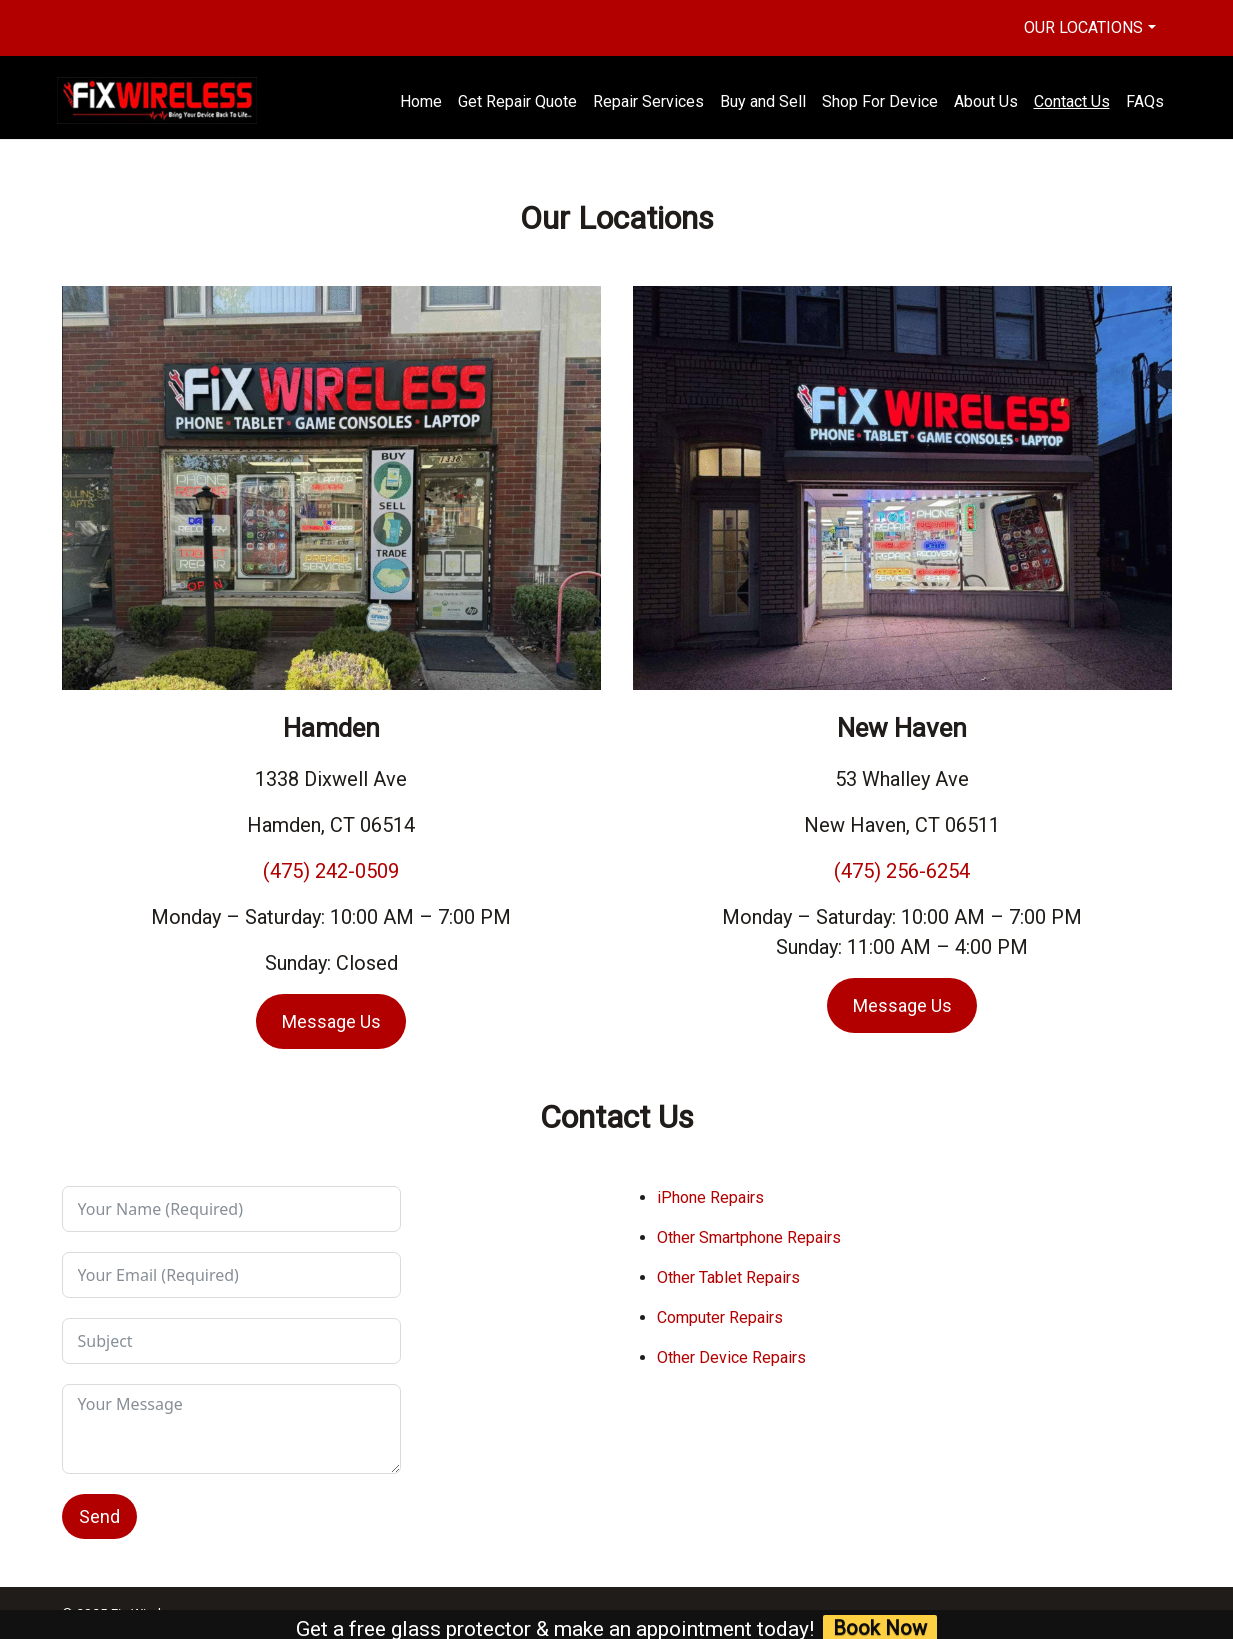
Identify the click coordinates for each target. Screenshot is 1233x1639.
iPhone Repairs (710, 1197)
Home (421, 101)
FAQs (1145, 101)
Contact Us (1072, 101)
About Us (986, 101)
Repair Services (648, 101)
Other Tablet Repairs (728, 1277)
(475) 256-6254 (902, 871)
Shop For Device (880, 101)
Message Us (331, 1021)
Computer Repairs (720, 1317)
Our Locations (1083, 27)
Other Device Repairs (731, 1357)
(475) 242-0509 (331, 871)
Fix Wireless (146, 1613)
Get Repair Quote (517, 101)
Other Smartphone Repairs (749, 1237)
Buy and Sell (763, 101)
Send (99, 1516)
